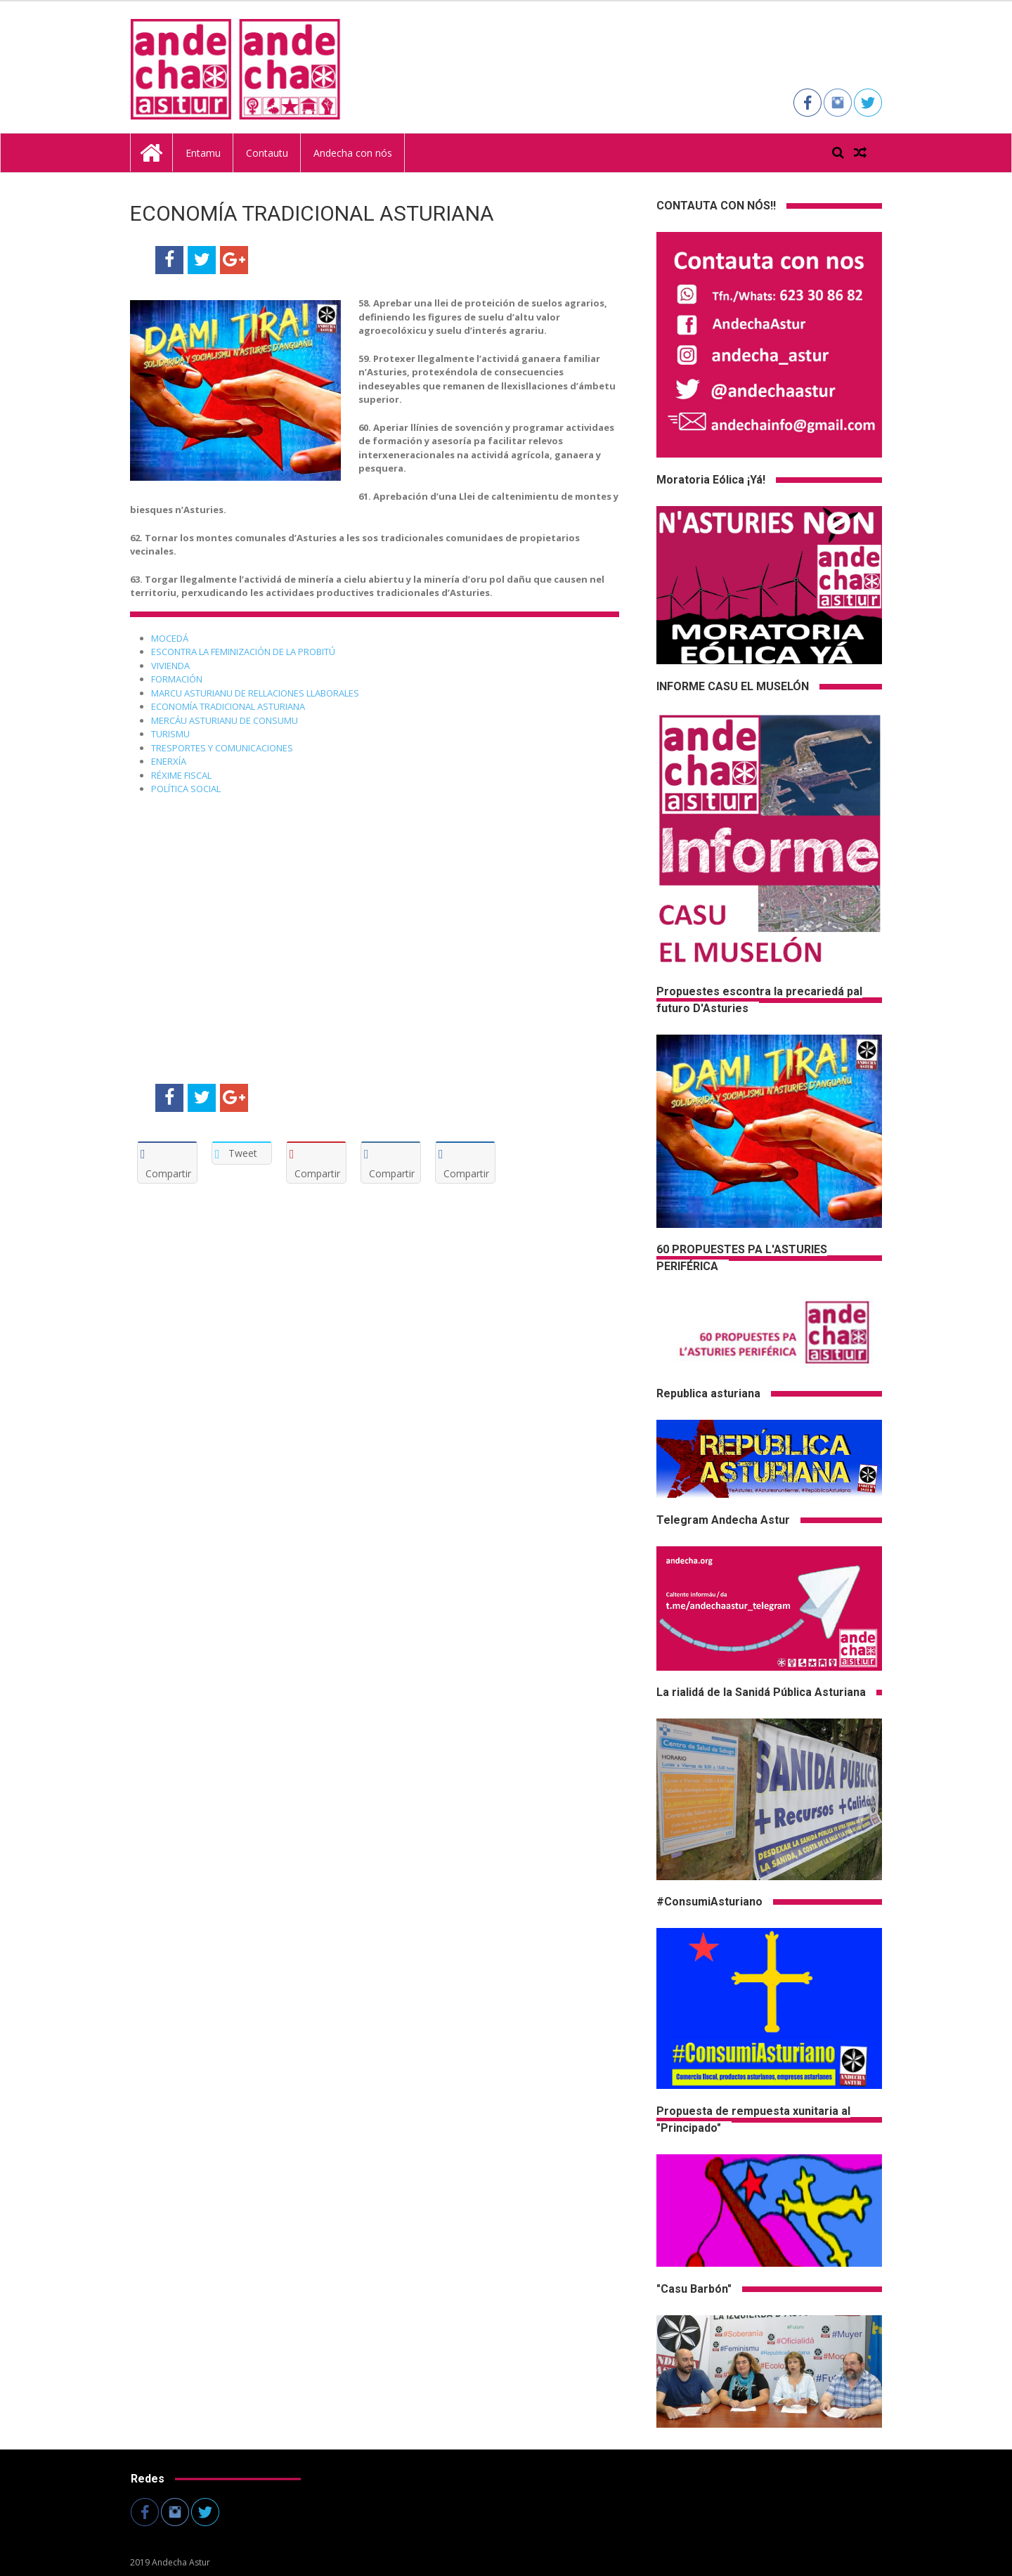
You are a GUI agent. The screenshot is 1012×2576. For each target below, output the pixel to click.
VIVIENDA (171, 665)
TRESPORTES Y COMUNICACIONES (222, 748)
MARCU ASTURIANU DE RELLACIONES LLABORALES (255, 693)
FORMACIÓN (176, 679)
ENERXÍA (169, 761)
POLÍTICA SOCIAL (186, 788)
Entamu (203, 153)
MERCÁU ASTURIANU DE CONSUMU (224, 720)
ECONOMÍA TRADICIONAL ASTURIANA (228, 706)
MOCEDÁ (170, 638)
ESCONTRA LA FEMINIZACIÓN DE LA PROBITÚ (243, 651)
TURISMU (171, 733)
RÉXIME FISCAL (182, 775)
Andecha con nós (352, 153)
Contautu (267, 153)
